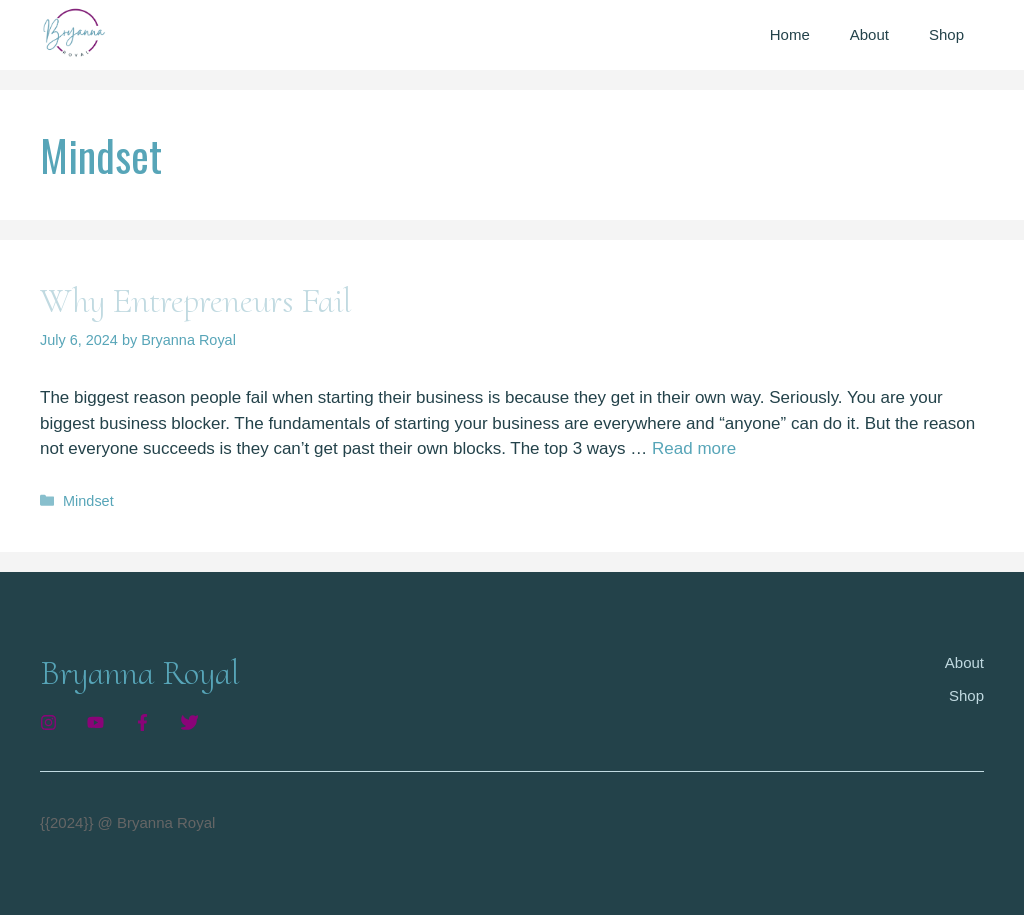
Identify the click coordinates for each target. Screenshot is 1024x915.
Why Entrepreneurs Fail (196, 301)
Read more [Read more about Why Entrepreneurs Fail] (694, 448)
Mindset (88, 501)
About (869, 34)
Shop (946, 34)
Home (790, 34)
